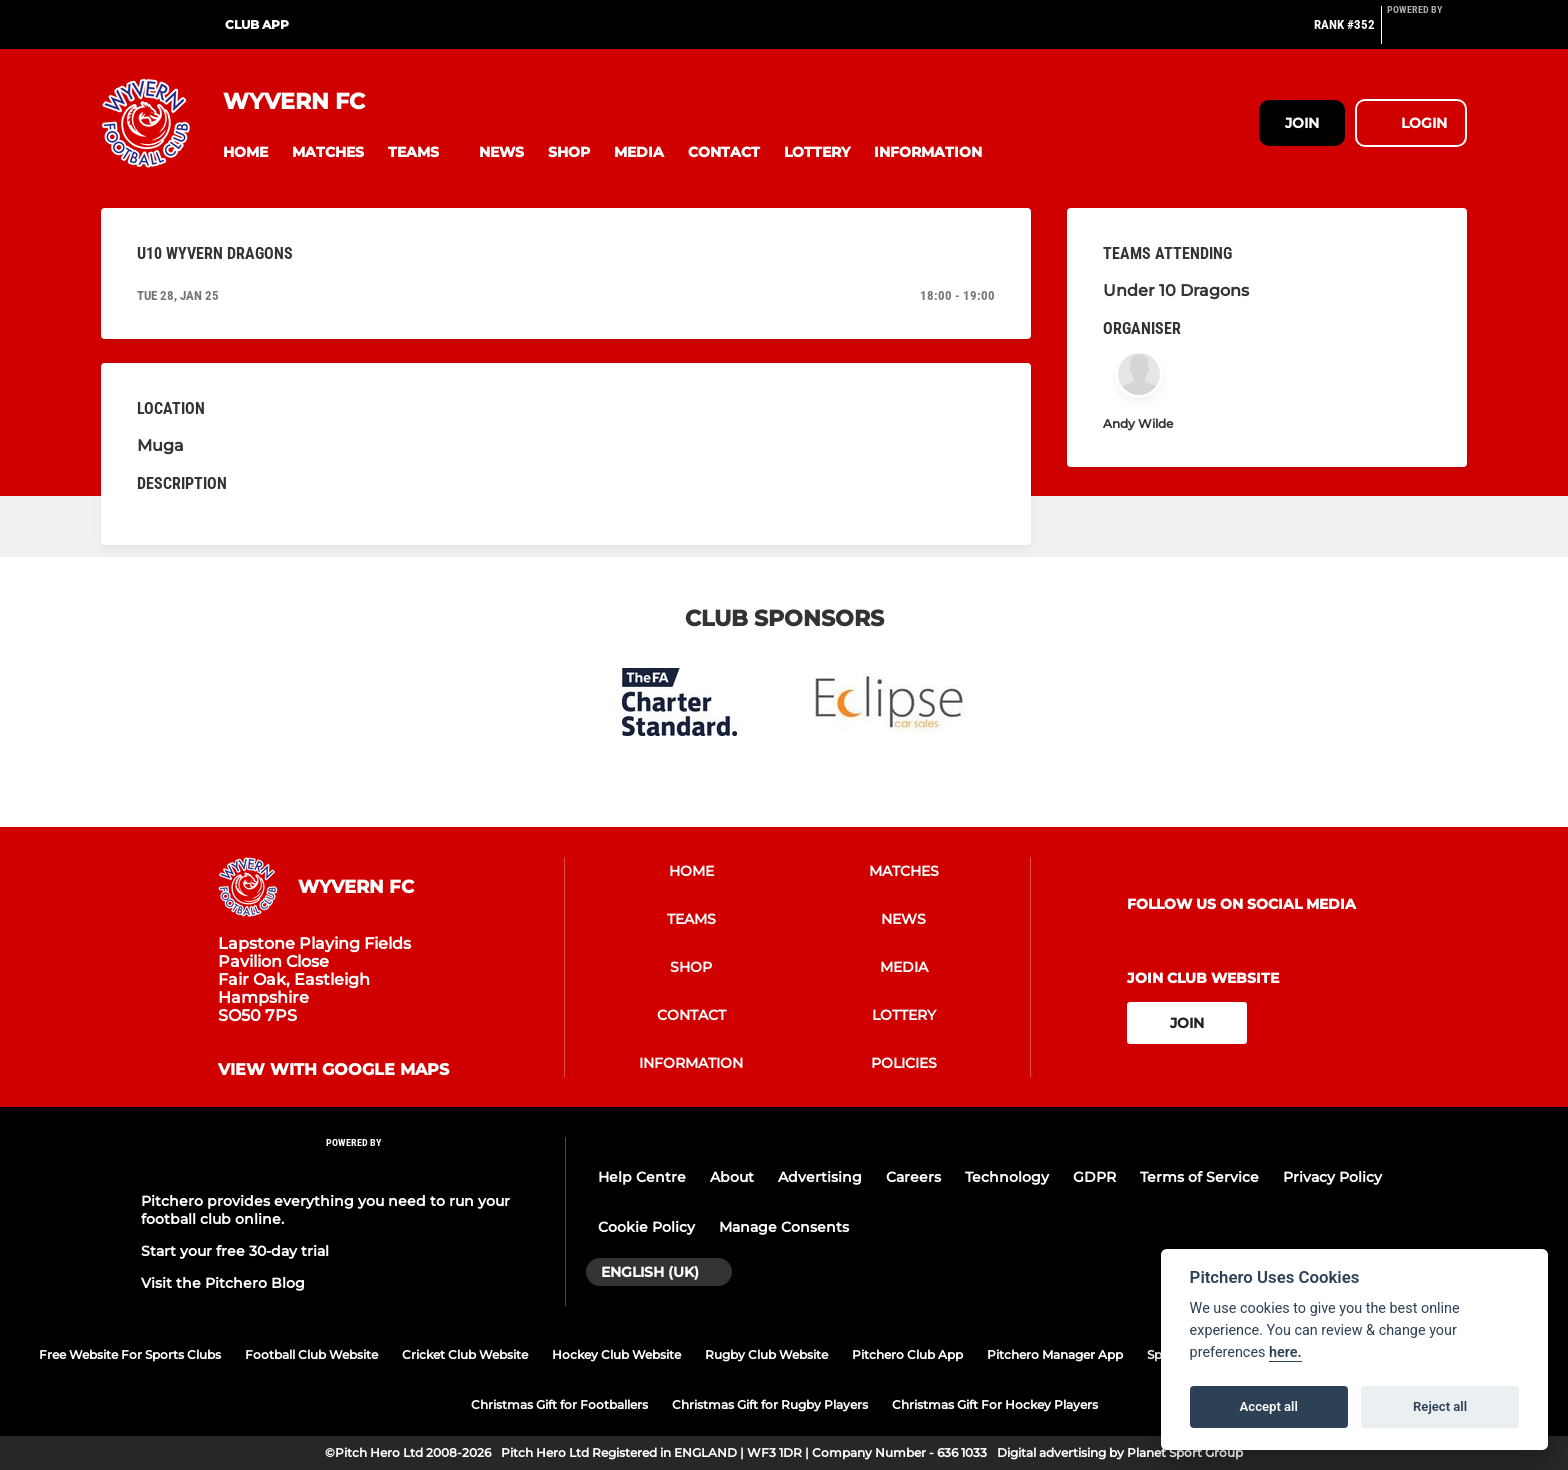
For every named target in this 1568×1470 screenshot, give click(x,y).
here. (1285, 1352)
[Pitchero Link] (1427, 33)
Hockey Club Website (616, 1354)
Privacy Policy (1332, 1177)
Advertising (820, 1177)
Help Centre (642, 1177)
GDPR (1094, 1177)
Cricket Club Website (465, 1354)
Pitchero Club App (907, 1354)
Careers (913, 1177)
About (732, 1177)
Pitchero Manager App (1055, 1354)
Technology (1007, 1177)
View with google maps (333, 1070)
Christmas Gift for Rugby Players (770, 1404)
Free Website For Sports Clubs (130, 1354)
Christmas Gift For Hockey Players (995, 1404)
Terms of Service (1199, 1177)
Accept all (1269, 1406)
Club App (257, 24)
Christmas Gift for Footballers (559, 1404)
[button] (245, 152)
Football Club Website (311, 1354)
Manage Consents (784, 1227)
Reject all (1440, 1406)
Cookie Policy (646, 1227)
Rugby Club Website (766, 1354)
